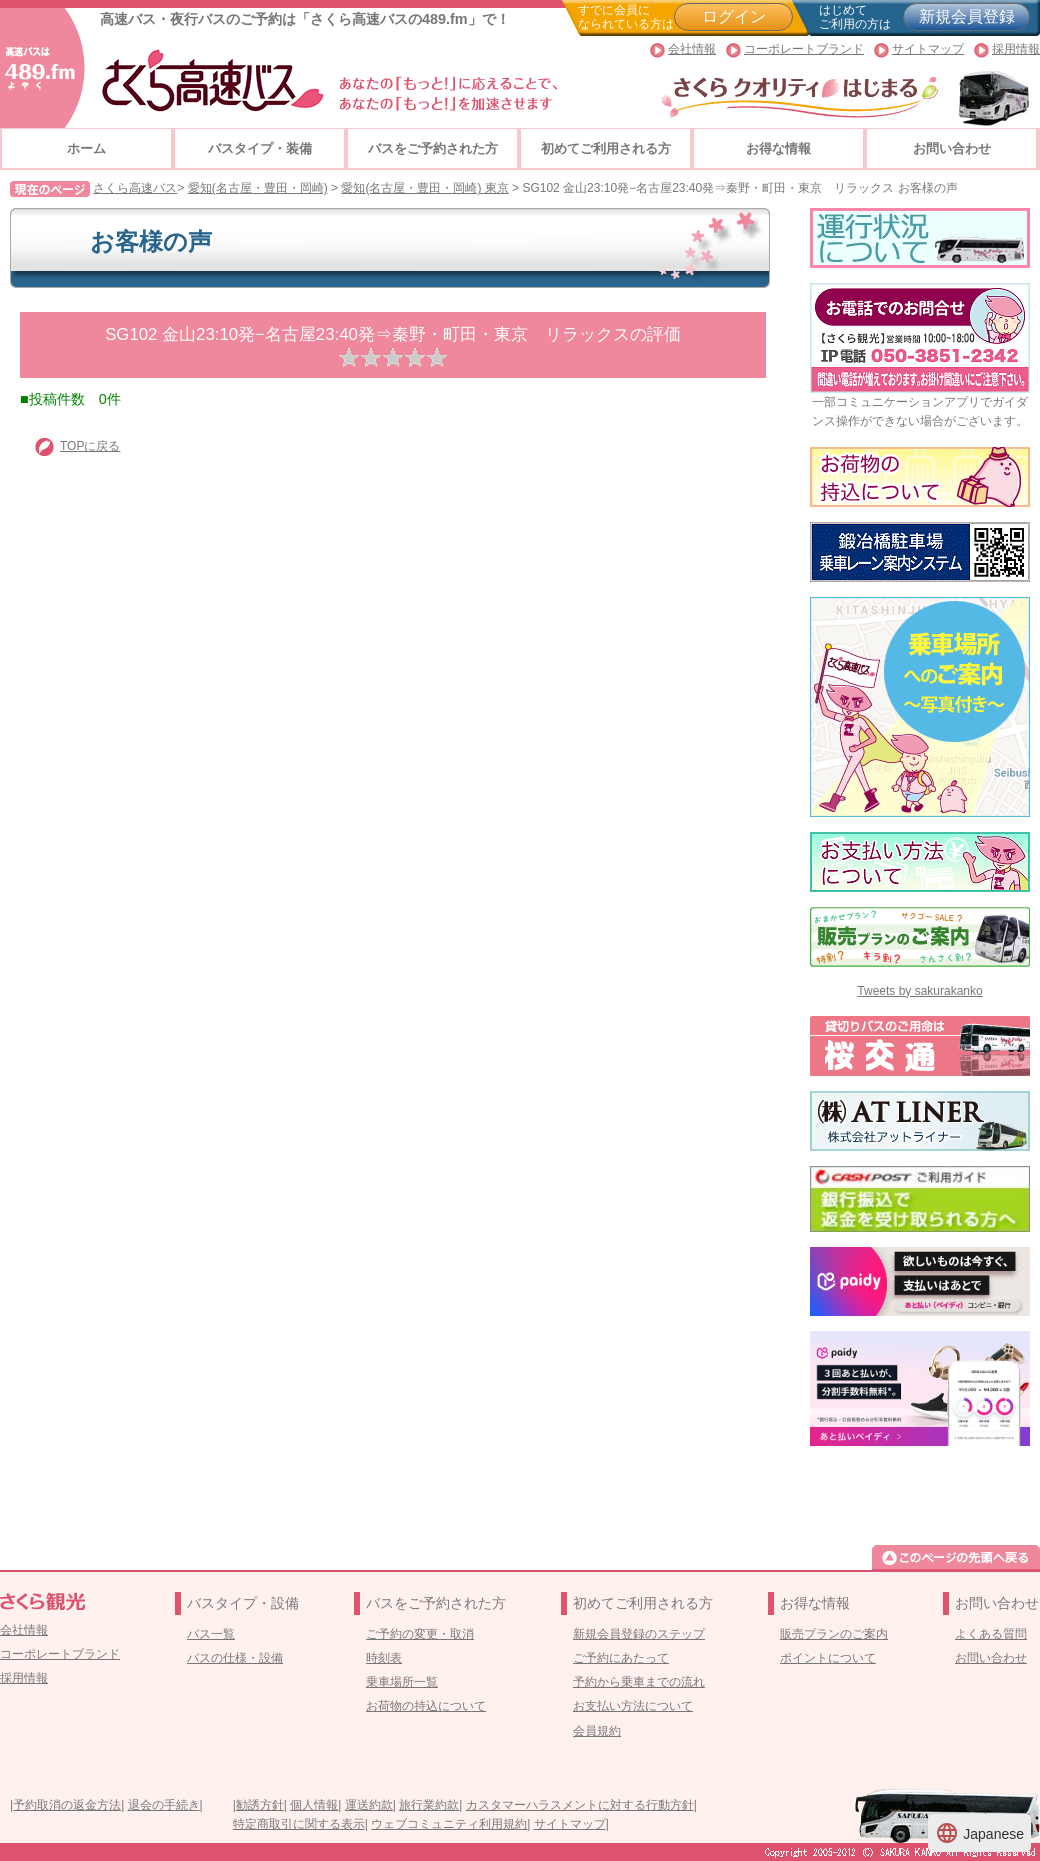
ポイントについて (828, 1658)
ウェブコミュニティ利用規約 (449, 1824)
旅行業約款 (429, 1805)
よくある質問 (991, 1634)
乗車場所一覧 (402, 1682)
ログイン (734, 16)
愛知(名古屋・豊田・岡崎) (258, 188)
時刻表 (384, 1658)
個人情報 (314, 1805)
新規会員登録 (967, 16)
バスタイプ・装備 (260, 148)
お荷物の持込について (426, 1706)
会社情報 (692, 49)
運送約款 (369, 1805)
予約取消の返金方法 (67, 1805)
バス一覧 (211, 1634)
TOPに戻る (90, 446)
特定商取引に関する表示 (299, 1824)
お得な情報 (778, 148)
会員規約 (597, 1731)
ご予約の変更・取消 (420, 1634)
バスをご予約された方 (433, 148)
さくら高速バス (135, 188)
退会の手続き (164, 1805)
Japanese (979, 1833)
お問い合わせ (952, 148)
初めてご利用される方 (606, 148)
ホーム (86, 148)
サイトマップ (928, 49)
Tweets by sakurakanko (919, 991)
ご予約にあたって (621, 1658)
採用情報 (1016, 49)
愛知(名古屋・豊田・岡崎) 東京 (424, 188)
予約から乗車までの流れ (639, 1682)
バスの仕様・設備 (235, 1658)
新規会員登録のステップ (639, 1634)
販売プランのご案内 (834, 1634)
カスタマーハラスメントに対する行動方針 (580, 1805)
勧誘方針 (260, 1805)
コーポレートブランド (804, 49)
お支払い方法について (633, 1706)
